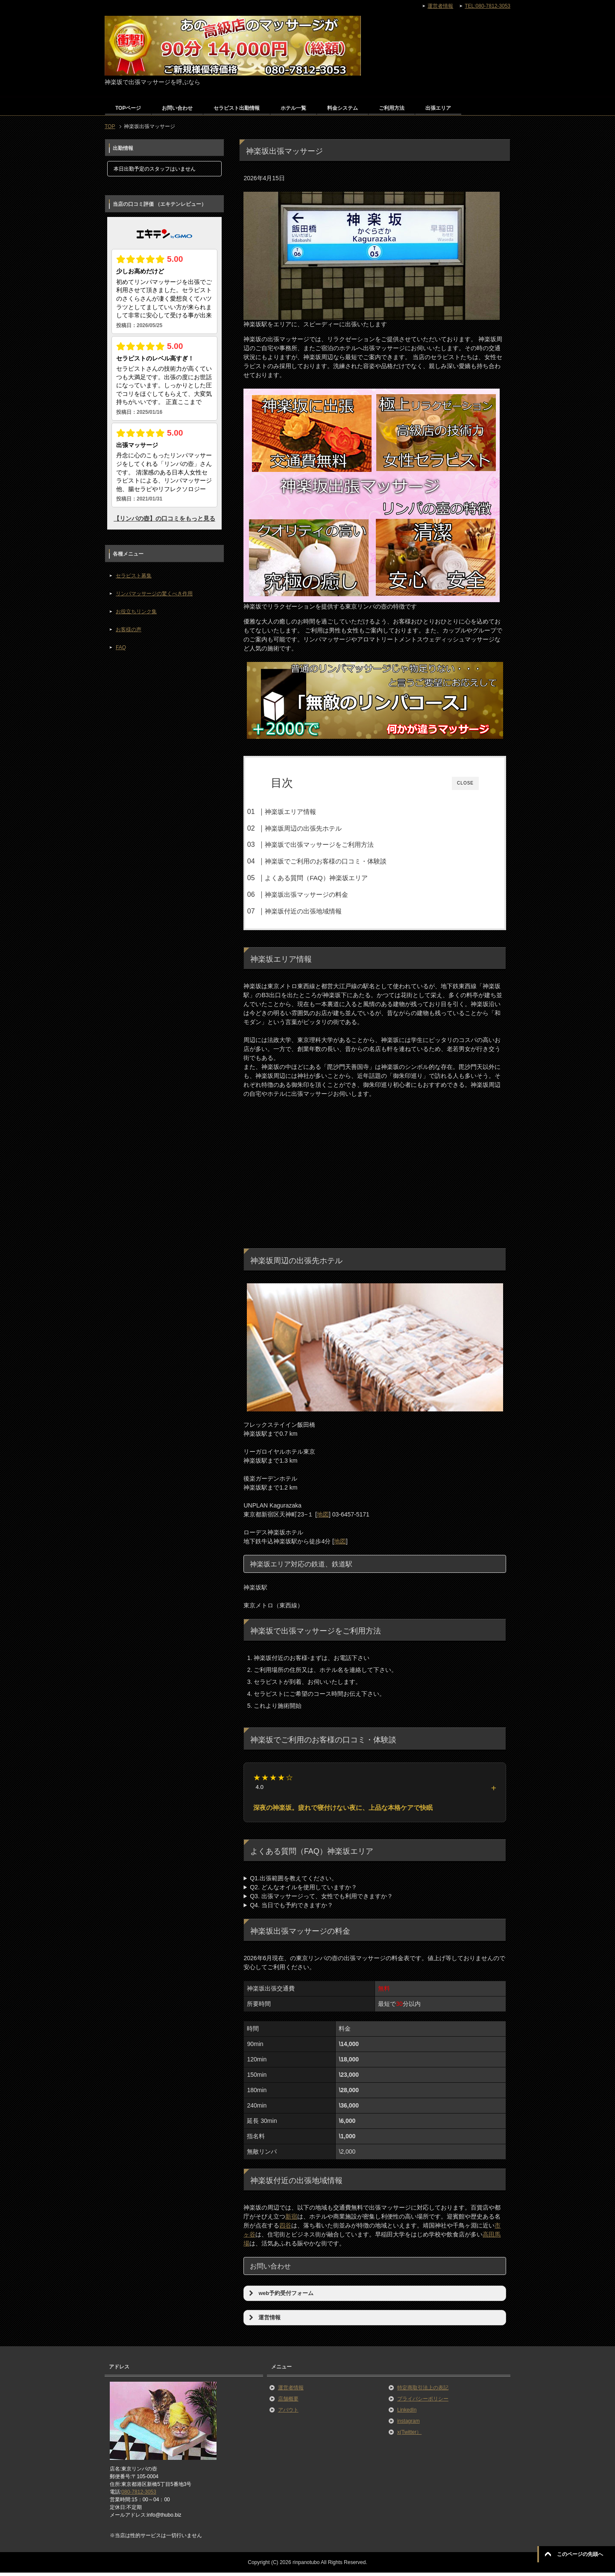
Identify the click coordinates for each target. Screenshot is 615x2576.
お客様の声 (128, 629)
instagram (408, 2424)
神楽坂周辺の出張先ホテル (319, 828)
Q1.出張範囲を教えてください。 (293, 1881)
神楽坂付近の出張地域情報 (319, 911)
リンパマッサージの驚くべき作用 (154, 594)
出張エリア (438, 108)
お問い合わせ (177, 108)
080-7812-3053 (138, 2495)
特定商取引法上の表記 (422, 2391)
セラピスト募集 (134, 576)
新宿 (291, 2219)
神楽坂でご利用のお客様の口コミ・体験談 (342, 861)
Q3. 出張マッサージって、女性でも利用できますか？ (321, 1899)
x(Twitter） (409, 2435)
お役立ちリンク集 (136, 612)
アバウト (288, 2413)
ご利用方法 (391, 108)
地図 (323, 1517)
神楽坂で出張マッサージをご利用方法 (335, 844)
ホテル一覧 (293, 108)
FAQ (121, 647)
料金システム (342, 108)
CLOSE (465, 783)
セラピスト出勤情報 (237, 108)
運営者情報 (291, 2391)
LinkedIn (406, 2413)
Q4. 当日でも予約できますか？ (291, 1908)
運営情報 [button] (264, 2320)
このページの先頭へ (580, 2554)
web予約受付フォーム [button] (280, 2296)
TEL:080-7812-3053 (487, 6)
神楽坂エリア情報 (307, 811)
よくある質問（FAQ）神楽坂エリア (332, 877)
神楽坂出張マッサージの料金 (323, 894)
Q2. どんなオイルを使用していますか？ (303, 1890)
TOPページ (128, 108)
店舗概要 (288, 2402)
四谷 (285, 2228)
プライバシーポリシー (422, 2402)
